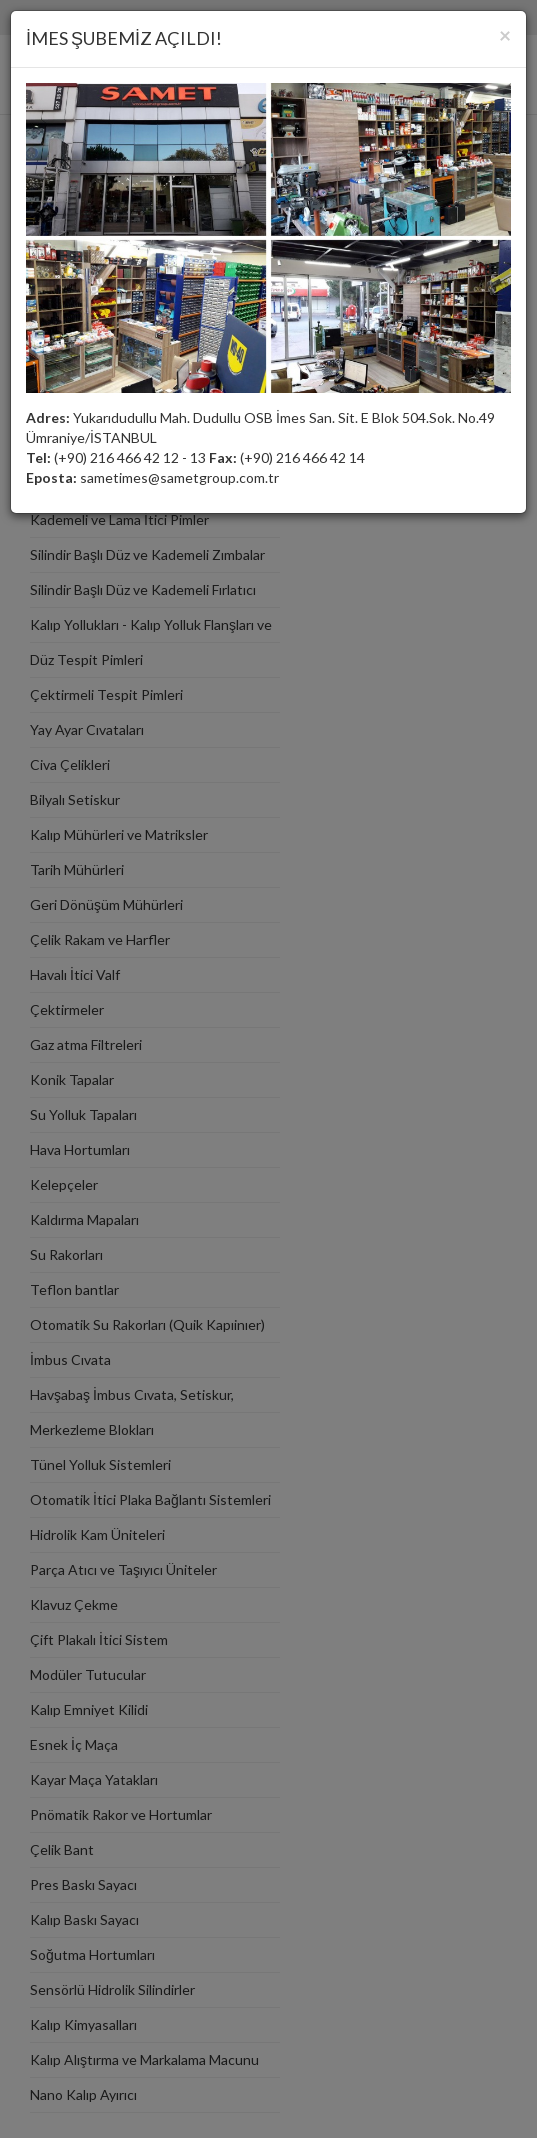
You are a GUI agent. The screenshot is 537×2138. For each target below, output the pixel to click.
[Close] (505, 34)
